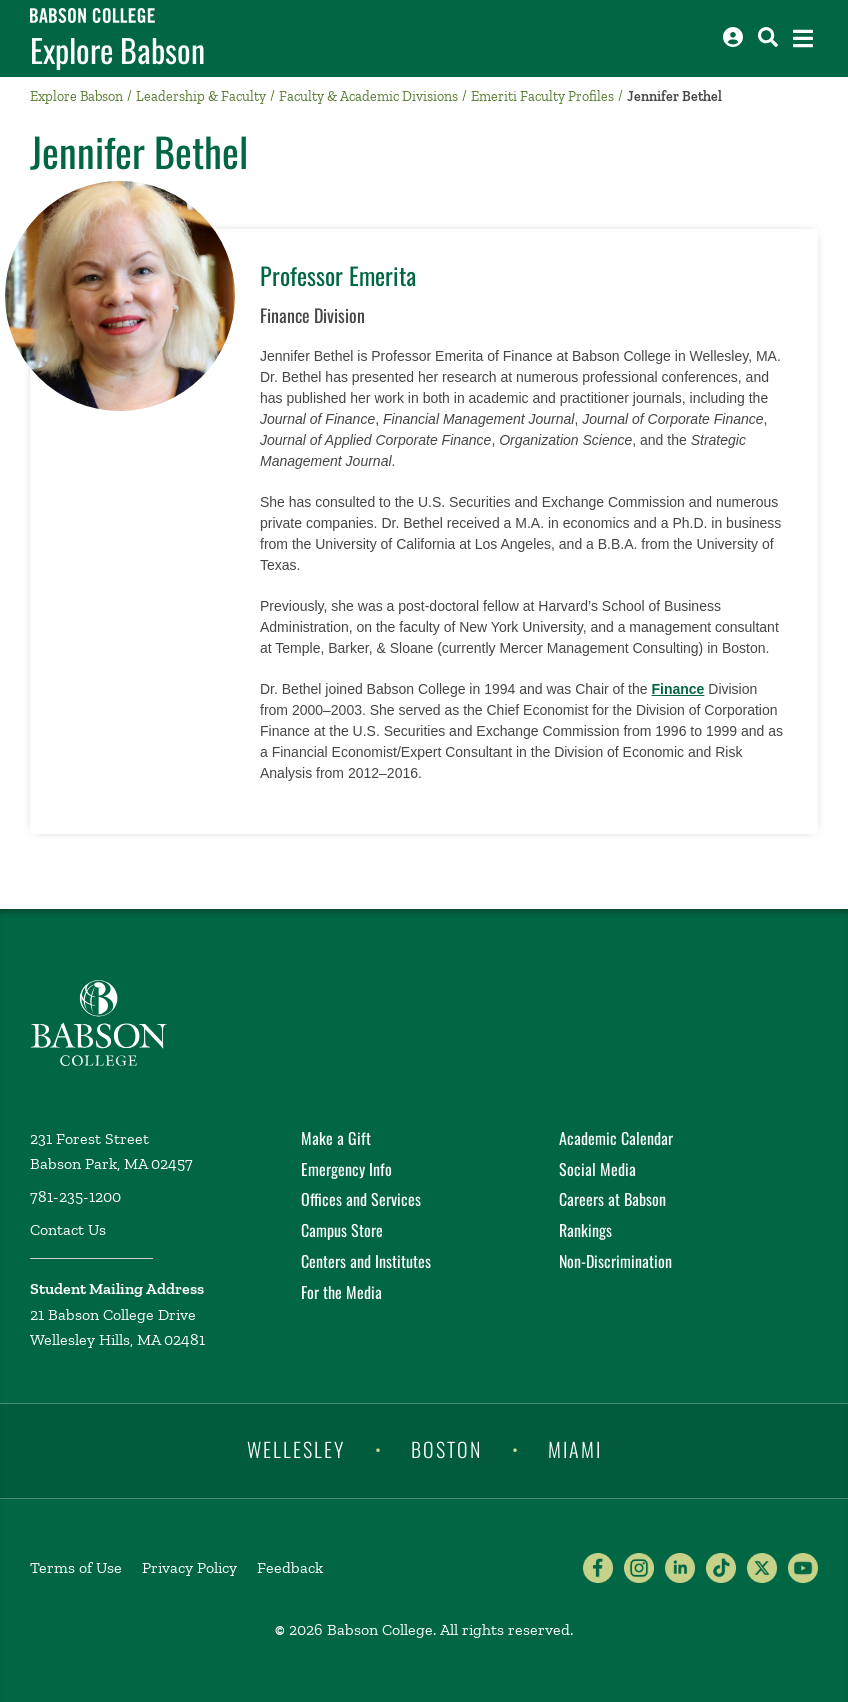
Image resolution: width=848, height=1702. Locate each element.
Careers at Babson (612, 1199)
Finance (677, 689)
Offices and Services (361, 1199)
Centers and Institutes (366, 1261)
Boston (446, 1449)
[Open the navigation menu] (803, 38)
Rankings (585, 1230)
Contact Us (68, 1229)
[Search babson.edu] (768, 37)
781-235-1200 (75, 1196)
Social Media (597, 1169)
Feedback (290, 1567)
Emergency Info (346, 1169)
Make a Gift (336, 1138)
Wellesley (296, 1449)
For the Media (341, 1292)
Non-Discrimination (615, 1261)
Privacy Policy (189, 1567)
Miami (575, 1449)
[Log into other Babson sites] (733, 37)
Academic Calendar (616, 1138)
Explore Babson (117, 50)
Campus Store (342, 1230)
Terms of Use (76, 1567)
